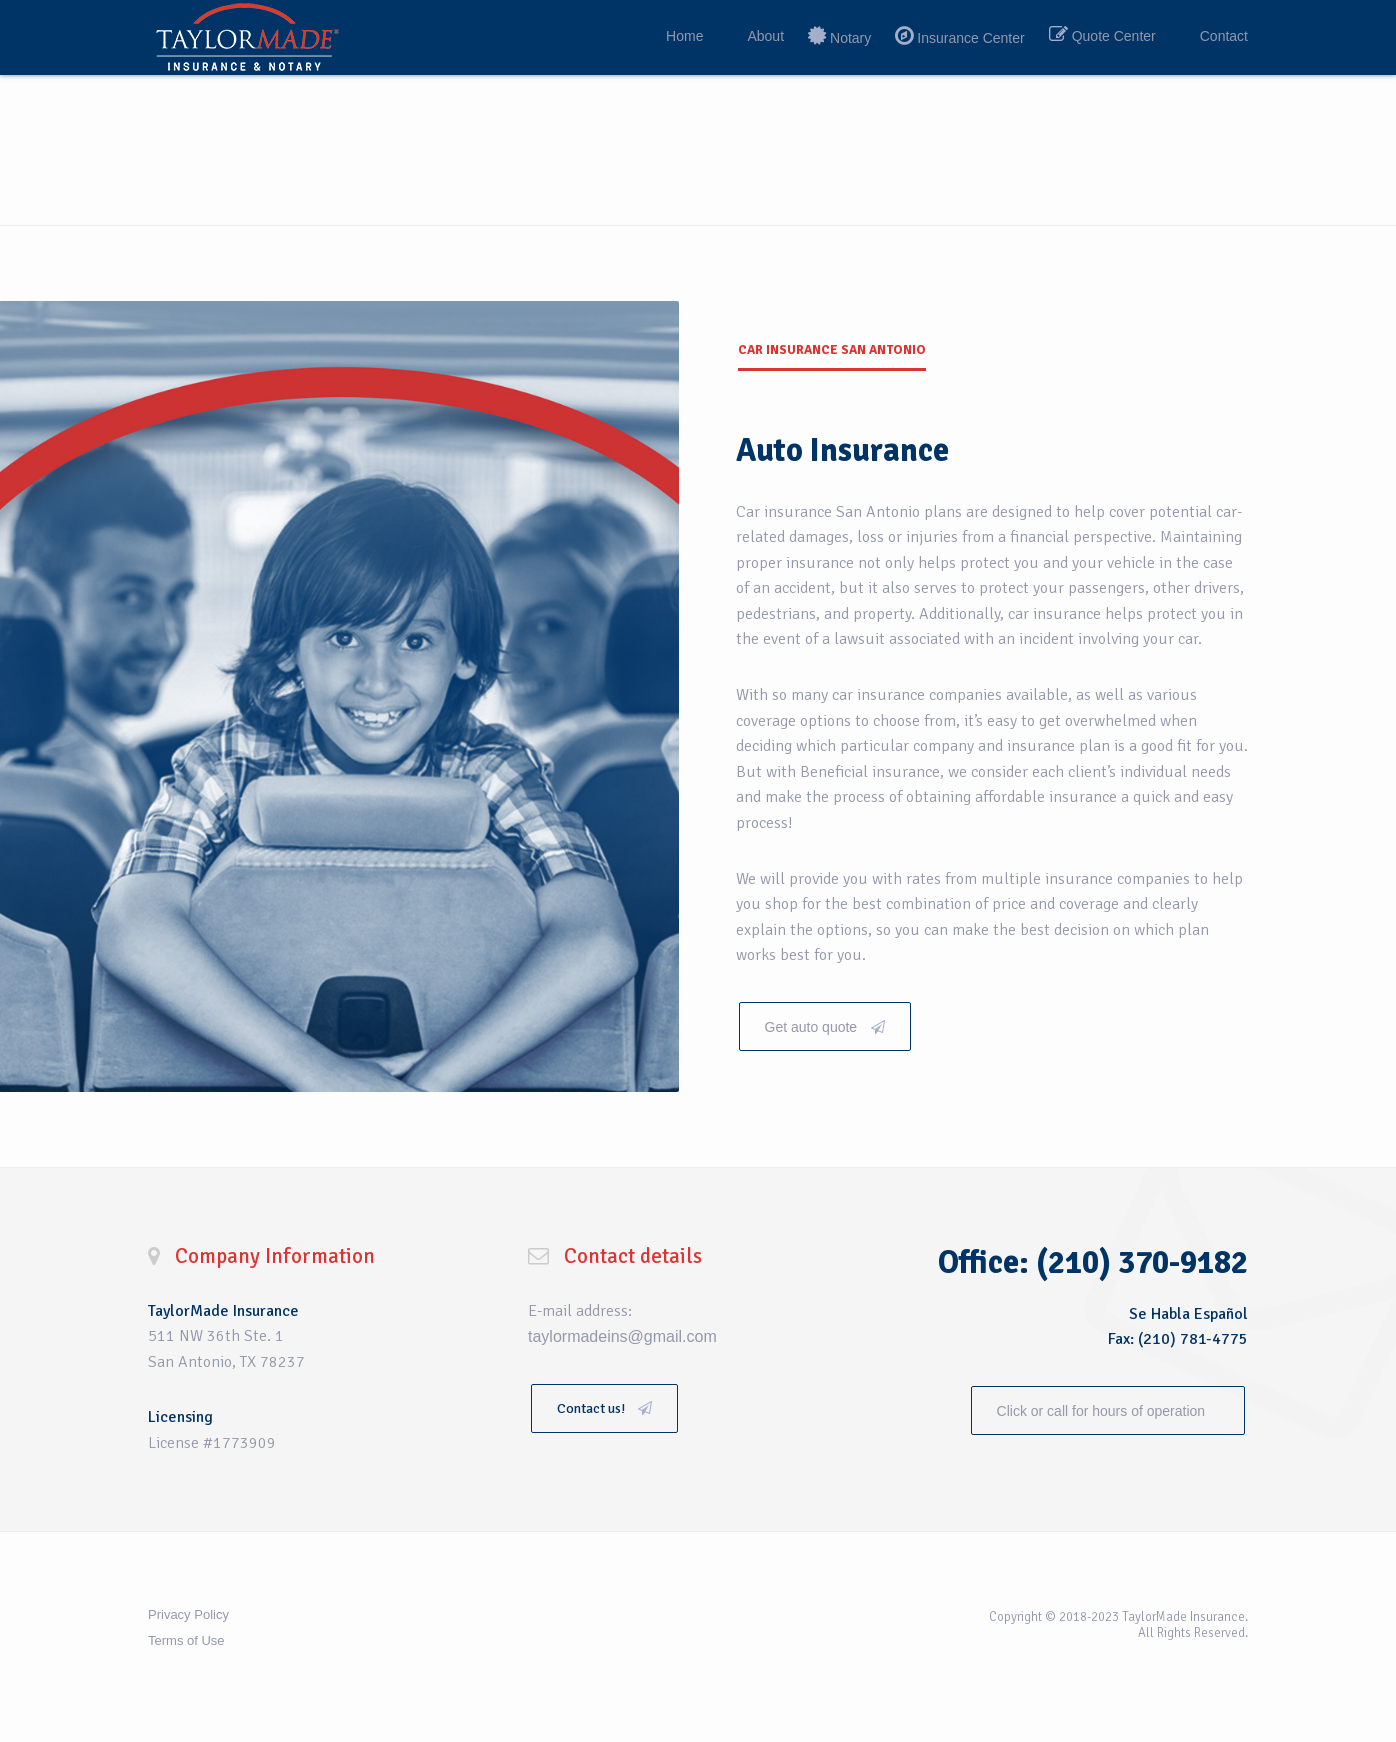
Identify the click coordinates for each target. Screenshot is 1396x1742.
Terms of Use (186, 1640)
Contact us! (604, 1408)
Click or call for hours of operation (1103, 1411)
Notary (850, 38)
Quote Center (1114, 36)
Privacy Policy (188, 1614)
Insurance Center (970, 38)
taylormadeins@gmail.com (622, 1336)
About (765, 36)
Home (684, 36)
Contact (1224, 36)
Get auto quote (825, 1027)
